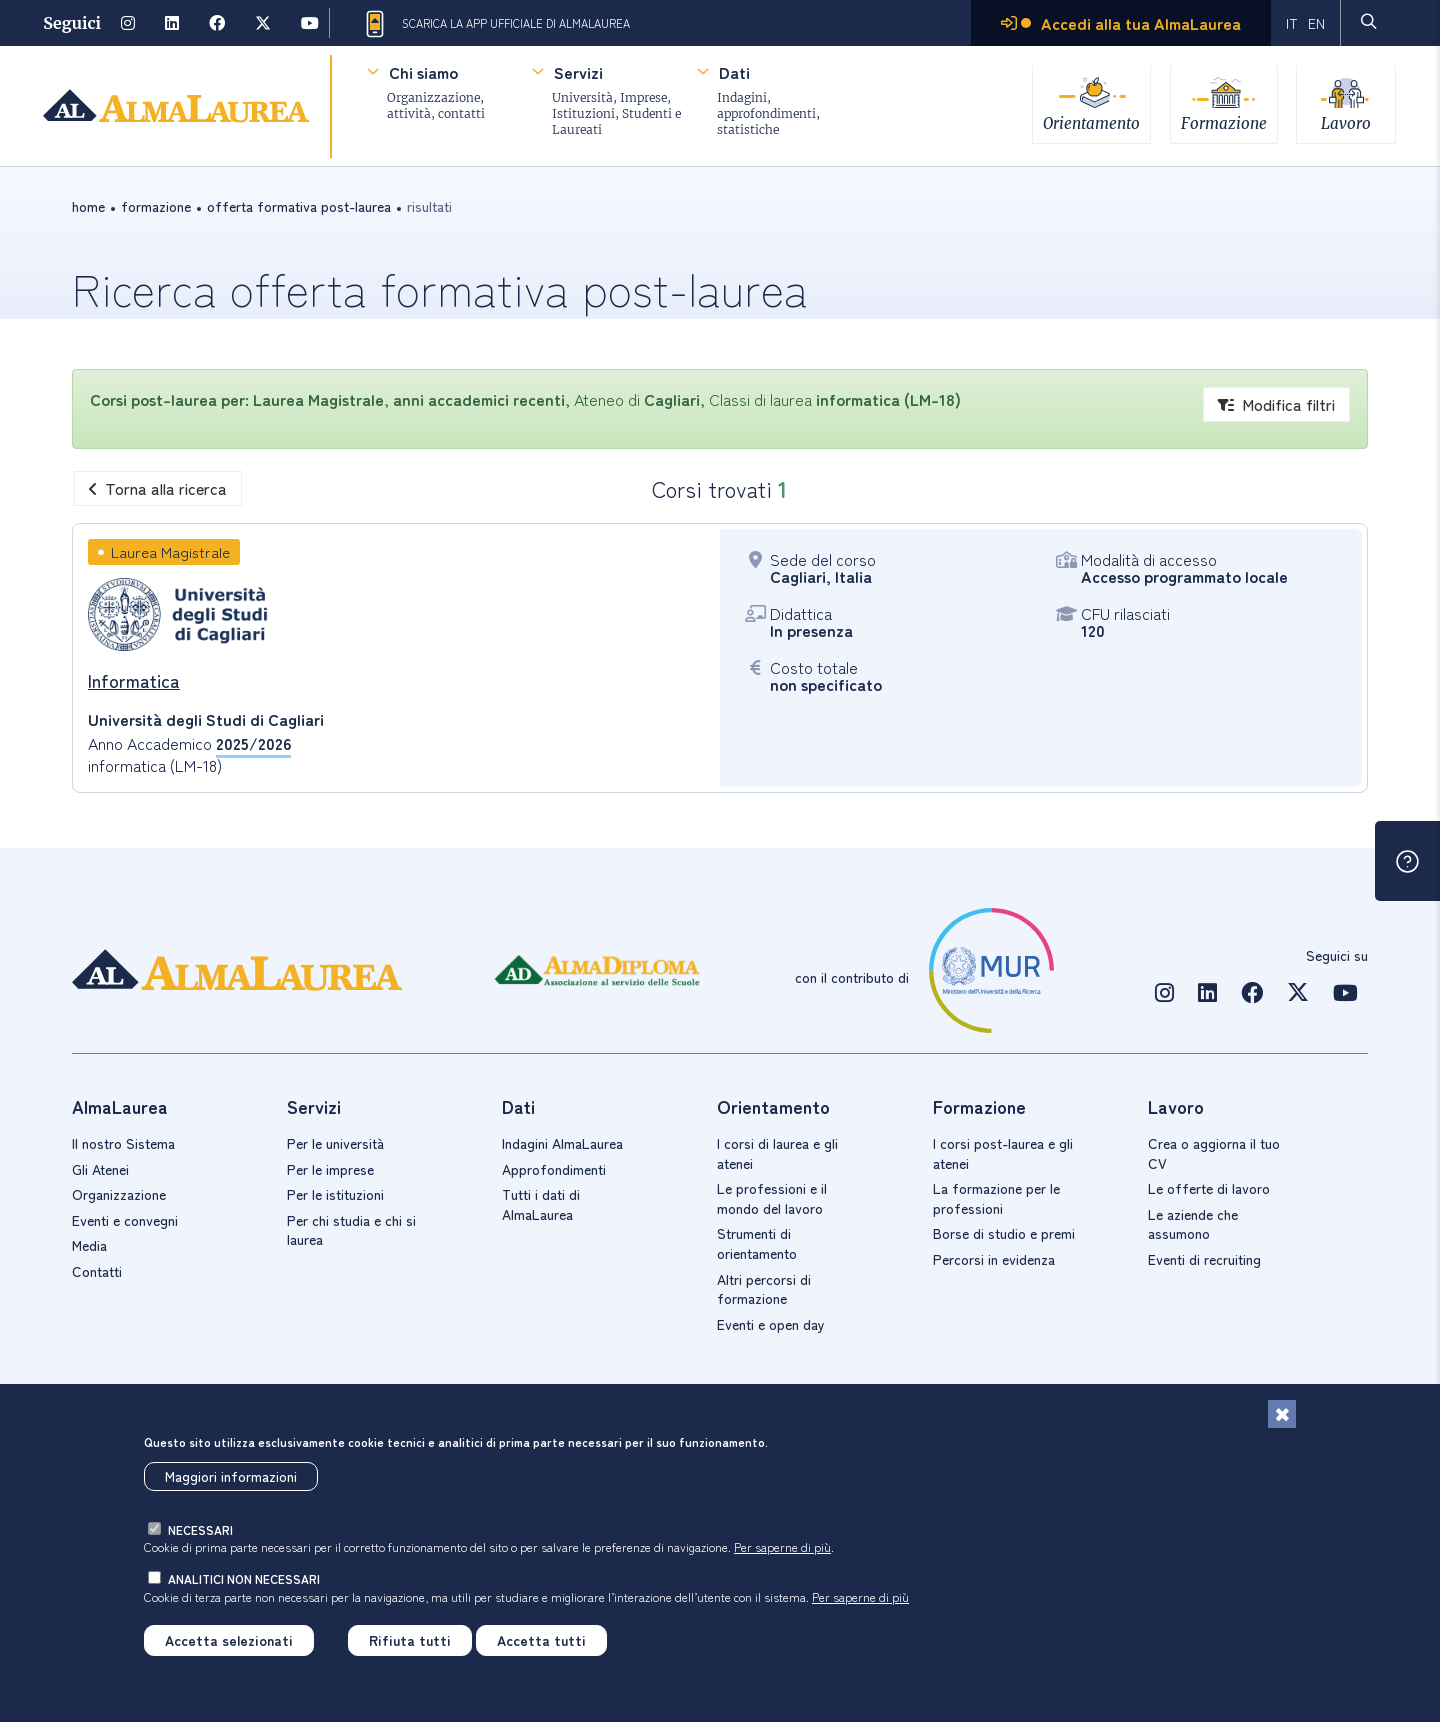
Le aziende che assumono (1193, 1224)
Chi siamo (422, 72)
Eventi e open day (771, 1324)
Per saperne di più (782, 1546)
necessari (200, 1529)
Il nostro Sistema (123, 1143)
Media (89, 1245)
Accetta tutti (541, 1640)
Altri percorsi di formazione (764, 1289)
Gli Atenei (100, 1169)
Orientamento (1089, 122)
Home (88, 206)
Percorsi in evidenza (994, 1259)
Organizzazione (119, 1194)
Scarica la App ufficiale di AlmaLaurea (496, 24)
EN (1316, 23)
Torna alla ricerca (158, 488)
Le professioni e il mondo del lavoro (772, 1198)
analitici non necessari (244, 1578)
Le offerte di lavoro (1209, 1188)
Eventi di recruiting (1204, 1259)
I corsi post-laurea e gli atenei (1003, 1153)
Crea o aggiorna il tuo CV (1214, 1153)
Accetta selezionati (229, 1640)
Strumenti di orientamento (757, 1243)
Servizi (577, 72)
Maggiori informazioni (231, 1476)
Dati (733, 72)
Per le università (335, 1143)
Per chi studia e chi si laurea (351, 1230)
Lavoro (1347, 122)
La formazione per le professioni (996, 1198)
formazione (156, 206)
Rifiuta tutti (410, 1640)
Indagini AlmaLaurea (562, 1143)
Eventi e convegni (125, 1220)
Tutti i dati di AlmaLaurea (541, 1204)
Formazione (1223, 122)
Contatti (97, 1271)
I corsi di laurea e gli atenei (777, 1153)
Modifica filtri (1276, 404)
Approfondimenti (554, 1169)
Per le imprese (330, 1169)
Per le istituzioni (335, 1194)
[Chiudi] (1282, 1414)
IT (1292, 23)
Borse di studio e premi (1004, 1233)
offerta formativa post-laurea (299, 206)
